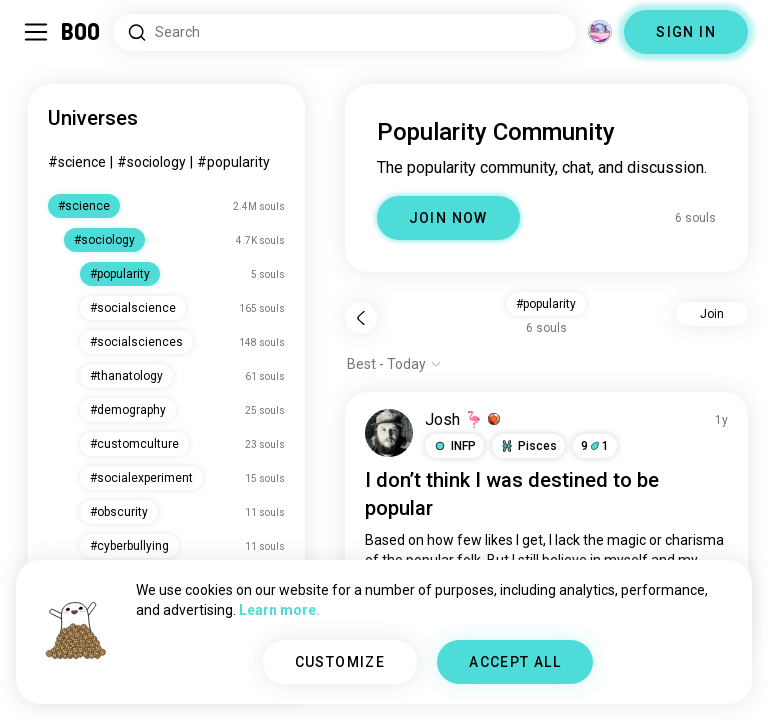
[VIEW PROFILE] (389, 433)
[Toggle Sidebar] (36, 32)
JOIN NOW (448, 218)
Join (712, 314)
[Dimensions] (600, 32)
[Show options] (394, 364)
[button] (454, 446)
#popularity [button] (546, 304)
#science (77, 162)
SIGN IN (686, 32)
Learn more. (279, 610)
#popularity (233, 162)
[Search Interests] (344, 32)
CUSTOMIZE (340, 662)
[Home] (81, 32)
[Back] (361, 318)
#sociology (151, 162)
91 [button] (595, 446)
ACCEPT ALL (515, 662)
